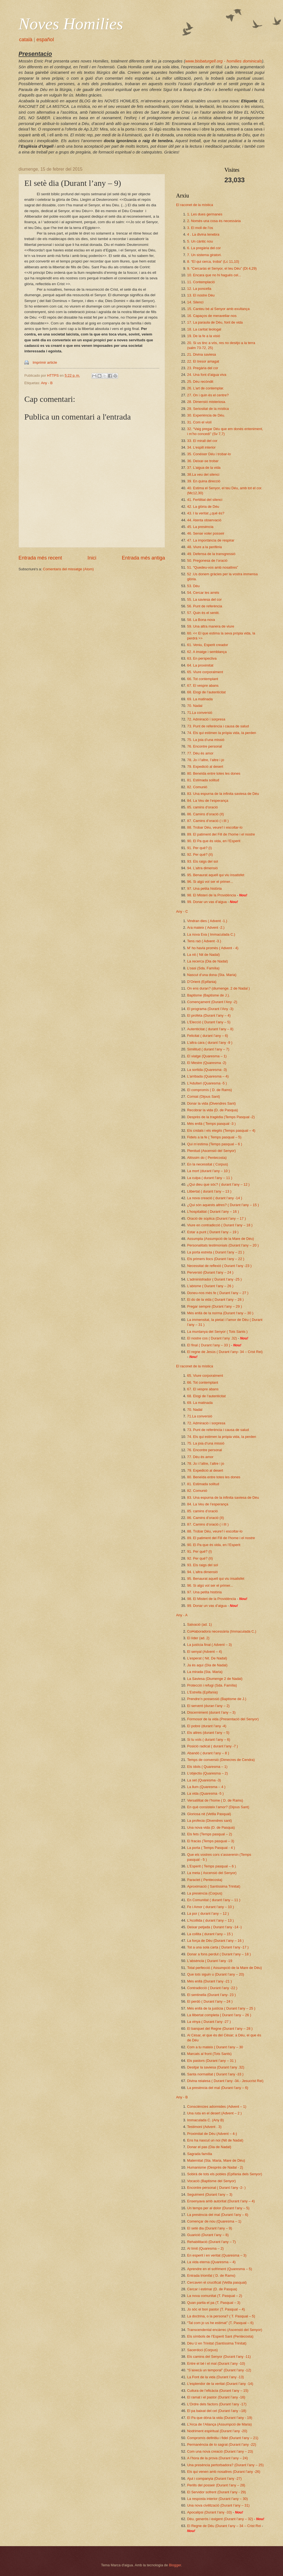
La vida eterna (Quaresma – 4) (211, 2262)
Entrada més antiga (143, 558)
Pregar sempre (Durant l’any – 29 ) (214, 1306)
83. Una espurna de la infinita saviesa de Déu (223, 794)
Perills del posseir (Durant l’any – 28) (216, 2485)
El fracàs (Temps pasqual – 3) (210, 1841)
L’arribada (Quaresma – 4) (208, 1076)
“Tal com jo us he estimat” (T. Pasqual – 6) (220, 2323)
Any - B (47, 383)
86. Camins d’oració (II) (205, 814)
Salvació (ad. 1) (199, 1624)
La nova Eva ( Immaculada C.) (211, 934)
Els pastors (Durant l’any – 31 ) (211, 2061)
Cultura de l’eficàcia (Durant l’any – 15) (217, 2390)
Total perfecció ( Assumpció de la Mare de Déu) (224, 1968)
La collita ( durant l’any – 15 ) (210, 1934)
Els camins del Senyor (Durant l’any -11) (219, 2356)
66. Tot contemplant (202, 679)
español (45, 39)
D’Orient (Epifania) (201, 982)
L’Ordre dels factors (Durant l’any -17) (217, 2404)
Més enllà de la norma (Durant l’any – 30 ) (220, 1313)
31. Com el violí (199, 422)
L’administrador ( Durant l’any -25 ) (214, 1279)
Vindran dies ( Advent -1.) (207, 921)
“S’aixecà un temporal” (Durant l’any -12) (219, 2370)
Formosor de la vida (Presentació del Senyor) (223, 1719)
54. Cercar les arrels (203, 592)
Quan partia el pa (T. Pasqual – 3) (213, 2303)
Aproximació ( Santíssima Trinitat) (213, 1886)
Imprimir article (45, 362)
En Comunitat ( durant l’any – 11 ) (213, 1900)
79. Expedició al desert (205, 766)
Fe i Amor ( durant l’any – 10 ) (210, 1907)
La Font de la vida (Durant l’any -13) (215, 2377)
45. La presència (200, 527)
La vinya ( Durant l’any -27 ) (209, 2022)
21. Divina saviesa (201, 354)
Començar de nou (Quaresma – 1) (214, 2221)
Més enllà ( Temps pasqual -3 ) (211, 1124)
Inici (91, 558)
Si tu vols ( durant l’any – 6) (208, 1739)
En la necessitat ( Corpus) (207, 1164)
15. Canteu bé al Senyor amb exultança (218, 309)
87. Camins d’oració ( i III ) (208, 821)
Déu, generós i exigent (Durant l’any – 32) (220, 2519)
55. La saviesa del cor (204, 599)
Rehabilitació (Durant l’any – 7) (211, 2242)
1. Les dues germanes (204, 214)
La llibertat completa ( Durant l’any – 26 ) (219, 2015)
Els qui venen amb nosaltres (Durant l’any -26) (223, 2472)
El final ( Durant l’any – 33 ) (208, 1345)
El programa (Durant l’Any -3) (210, 1009)
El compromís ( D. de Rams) (209, 1090)
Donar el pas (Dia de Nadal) (209, 2147)
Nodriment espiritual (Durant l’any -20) (217, 2431)
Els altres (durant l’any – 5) (208, 1733)
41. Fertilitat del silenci (204, 500)
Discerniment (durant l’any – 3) (211, 1712)
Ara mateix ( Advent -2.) (205, 927)
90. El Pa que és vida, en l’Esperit (213, 841)
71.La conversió (199, 713)
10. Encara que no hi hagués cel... (214, 275)
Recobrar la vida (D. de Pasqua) (212, 1110)
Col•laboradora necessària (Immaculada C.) (221, 1631)
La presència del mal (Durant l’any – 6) (217, 2088)
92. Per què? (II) (200, 854)
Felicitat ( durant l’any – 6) (207, 1036)
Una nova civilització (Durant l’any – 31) (218, 2505)
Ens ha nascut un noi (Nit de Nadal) (215, 2140)
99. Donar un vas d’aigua (207, 902)
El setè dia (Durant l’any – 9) (209, 2228)
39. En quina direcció (203, 481)
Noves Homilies (71, 24)
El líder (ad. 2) (198, 1638)
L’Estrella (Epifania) (202, 1692)
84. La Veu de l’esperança (207, 800)
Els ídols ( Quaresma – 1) (207, 1767)
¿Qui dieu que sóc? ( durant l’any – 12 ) (218, 1184)
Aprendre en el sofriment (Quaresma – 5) (219, 2269)
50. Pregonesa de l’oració (207, 560)
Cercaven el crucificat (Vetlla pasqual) (217, 2282)
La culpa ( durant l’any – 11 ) (209, 1178)
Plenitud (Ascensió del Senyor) (211, 1151)
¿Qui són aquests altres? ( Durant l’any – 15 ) (223, 1205)
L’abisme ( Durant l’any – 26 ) (210, 1286)
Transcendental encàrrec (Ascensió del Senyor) (224, 2330)
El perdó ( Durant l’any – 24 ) (210, 2001)
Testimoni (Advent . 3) (204, 2127)
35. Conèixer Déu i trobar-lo (209, 454)
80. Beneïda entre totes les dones (213, 773)
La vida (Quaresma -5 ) (205, 1793)
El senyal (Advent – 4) (204, 1651)
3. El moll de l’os (200, 228)
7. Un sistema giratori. (204, 255)
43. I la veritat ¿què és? (205, 513)
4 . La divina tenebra (203, 234)
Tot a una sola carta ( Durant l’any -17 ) (218, 1947)
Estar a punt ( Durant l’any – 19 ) (213, 1232)
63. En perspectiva (202, 658)
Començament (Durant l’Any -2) (212, 1002)
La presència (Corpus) (204, 1893)
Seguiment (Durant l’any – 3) (209, 2194)
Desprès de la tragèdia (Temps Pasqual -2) (221, 1117)
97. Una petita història (204, 888)
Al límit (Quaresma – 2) (205, 2248)
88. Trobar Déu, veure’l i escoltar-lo (214, 827)
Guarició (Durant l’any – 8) (208, 2235)
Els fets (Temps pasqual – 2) (209, 1834)
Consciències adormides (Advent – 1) (216, 2106)
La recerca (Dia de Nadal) (207, 961)
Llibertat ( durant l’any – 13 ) (209, 1191)
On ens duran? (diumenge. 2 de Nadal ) (218, 988)
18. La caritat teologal (204, 329)
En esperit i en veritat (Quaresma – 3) (217, 2255)
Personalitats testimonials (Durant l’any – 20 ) (223, 1245)
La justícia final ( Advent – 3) (209, 1645)
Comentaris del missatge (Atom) (68, 569)
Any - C (182, 911)
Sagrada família (199, 2154)
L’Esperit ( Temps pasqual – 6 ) (211, 1866)
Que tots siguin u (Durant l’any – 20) (215, 1974)
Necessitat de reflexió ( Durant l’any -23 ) (219, 1266)
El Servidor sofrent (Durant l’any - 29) (216, 2492)
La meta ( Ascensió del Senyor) (212, 1873)
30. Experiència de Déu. (206, 415)
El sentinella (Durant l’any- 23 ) (211, 1995)
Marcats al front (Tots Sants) (209, 2054)
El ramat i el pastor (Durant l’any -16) (216, 2397)
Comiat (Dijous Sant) (203, 1096)
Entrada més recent (40, 558)
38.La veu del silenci (203, 474)
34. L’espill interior (201, 447)
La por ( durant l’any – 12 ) (208, 1913)
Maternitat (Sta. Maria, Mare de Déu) (216, 2160)
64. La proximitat (200, 665)
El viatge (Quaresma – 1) (207, 1056)
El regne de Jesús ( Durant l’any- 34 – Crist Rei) (225, 1352)
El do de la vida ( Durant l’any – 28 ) (215, 1299)
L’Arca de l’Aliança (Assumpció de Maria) (219, 2424)
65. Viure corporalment (205, 672)
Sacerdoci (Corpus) (202, 2350)
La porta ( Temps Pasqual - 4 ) (211, 1848)
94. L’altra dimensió (202, 868)
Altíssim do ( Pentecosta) (207, 1158)
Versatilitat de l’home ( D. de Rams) (215, 1800)
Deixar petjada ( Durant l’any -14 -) (214, 1927)
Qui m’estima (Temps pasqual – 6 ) (214, 1144)
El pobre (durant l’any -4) (206, 1726)
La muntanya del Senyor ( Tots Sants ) (217, 1331)
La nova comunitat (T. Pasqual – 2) (214, 2296)
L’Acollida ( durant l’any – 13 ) (210, 1920)
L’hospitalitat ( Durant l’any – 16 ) (213, 1211)
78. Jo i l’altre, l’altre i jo (205, 760)
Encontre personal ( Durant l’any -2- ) (216, 2187)
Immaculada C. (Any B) (205, 2120)
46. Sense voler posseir (205, 533)
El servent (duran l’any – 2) (208, 1706)
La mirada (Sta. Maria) (204, 1672)
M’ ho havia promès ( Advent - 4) (213, 948)
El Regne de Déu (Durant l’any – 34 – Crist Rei (224, 2526)
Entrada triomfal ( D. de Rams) (211, 2275)
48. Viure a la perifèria (204, 547)
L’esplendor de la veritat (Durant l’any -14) (220, 2384)
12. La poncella (199, 289)
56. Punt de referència (204, 606)
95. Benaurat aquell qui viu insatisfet (215, 875)
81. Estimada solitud (203, 780)
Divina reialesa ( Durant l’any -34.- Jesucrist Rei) (225, 2081)
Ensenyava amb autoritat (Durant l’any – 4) (221, 2201)
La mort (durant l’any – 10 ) (208, 1171)
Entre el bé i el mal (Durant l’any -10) (216, 2363)
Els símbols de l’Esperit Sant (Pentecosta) (220, 2336)
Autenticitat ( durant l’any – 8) (210, 1029)
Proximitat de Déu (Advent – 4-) (212, 2134)
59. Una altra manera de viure (210, 626)
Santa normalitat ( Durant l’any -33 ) (215, 2074)
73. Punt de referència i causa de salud (218, 726)
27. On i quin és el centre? (208, 395)
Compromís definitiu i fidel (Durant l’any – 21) (222, 2438)
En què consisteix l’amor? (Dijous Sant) (218, 1807)
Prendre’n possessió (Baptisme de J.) (216, 1699)
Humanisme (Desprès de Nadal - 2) (215, 2167)
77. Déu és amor (200, 753)
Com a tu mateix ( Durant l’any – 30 (215, 2047)
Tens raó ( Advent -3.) (204, 941)
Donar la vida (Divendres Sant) (211, 1103)
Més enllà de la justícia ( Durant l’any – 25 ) (221, 2008)
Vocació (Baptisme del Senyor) (211, 2181)
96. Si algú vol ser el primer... (210, 882)
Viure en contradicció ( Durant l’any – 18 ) (220, 1225)
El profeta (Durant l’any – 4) (208, 1015)
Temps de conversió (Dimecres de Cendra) (221, 1760)
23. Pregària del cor (202, 368)
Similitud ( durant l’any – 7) (208, 1049)
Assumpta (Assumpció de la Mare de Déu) (220, 1239)
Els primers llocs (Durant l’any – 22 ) (215, 1259)
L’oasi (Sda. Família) (203, 968)
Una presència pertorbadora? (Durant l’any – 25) (225, 2465)
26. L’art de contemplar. (205, 388)
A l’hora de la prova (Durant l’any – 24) (217, 2458)
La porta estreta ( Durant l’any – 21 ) (215, 1252)
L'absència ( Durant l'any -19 (209, 1961)
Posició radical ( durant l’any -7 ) (212, 1746)
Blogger (175, 2565)
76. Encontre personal (204, 746)
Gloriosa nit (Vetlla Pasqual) (209, 1814)
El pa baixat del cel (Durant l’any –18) (216, 2411)
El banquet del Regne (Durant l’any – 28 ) (220, 2028)
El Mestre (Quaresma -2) (206, 1063)
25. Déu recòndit (200, 381)
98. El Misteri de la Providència (211, 895)
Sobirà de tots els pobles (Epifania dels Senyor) (224, 2174)
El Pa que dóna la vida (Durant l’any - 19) (219, 2418)
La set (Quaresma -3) (204, 1780)
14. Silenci (195, 302)
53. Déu (193, 586)
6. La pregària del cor (204, 248)
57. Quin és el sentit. (203, 613)
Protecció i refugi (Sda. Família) (212, 1685)
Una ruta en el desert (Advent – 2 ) (214, 2113)
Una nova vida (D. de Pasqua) (211, 1827)
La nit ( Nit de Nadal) (203, 955)
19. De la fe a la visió (203, 336)
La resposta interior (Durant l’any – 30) (217, 2499)
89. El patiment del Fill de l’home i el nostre (221, 834)
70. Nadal (194, 706)
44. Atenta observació (204, 520)
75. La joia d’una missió (205, 740)
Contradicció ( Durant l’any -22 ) (212, 1988)
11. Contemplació (201, 282)
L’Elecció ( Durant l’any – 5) (208, 1022)
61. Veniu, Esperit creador (207, 645)
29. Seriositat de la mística (208, 409)
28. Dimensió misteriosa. (206, 402)
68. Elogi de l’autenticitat (206, 692)
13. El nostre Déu (200, 295)
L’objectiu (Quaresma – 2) (207, 1773)
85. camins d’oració (202, 807)
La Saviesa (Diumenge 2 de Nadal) (214, 1679)
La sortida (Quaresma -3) (207, 1070)
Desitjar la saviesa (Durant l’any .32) (215, 2067)
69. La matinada (200, 699)
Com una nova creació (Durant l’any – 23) (220, 2451)
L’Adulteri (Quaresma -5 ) (207, 1083)
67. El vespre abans (203, 685)
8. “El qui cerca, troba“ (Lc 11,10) (213, 261)
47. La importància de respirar (210, 540)
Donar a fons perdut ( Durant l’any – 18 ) (219, 1954)
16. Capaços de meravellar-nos (212, 316)
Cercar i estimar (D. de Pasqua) (212, 2289)
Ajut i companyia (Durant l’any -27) (214, 2478)
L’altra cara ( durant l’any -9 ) (209, 1042)
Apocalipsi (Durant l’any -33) (209, 2512)
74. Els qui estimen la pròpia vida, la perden (221, 733)
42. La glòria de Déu (203, 506)
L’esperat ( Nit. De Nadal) (207, 1658)
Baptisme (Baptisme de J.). (208, 995)
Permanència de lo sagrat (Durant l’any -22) (221, 2444)
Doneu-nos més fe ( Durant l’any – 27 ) (217, 1293)
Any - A (182, 1615)
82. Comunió (197, 787)
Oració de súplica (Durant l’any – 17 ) (216, 1218)
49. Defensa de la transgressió (211, 554)
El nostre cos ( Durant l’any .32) (212, 1338)
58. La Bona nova (201, 620)
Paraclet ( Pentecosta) (204, 1880)
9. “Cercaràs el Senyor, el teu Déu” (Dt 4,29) (222, 268)
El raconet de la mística (194, 205)
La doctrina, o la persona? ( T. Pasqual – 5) (221, 2316)
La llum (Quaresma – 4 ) (206, 1787)
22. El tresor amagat (203, 361)
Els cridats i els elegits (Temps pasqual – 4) (221, 1130)
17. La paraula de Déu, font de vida (215, 322)
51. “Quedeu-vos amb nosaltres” (212, 567)
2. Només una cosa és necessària (214, 221)
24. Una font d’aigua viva (206, 375)
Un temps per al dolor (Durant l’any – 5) (218, 2208)
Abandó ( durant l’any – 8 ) (208, 1753)
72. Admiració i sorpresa (206, 719)
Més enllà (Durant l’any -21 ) (209, 1981)
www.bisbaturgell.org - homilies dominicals (223, 61)
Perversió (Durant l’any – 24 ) (210, 1272)
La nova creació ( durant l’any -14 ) (214, 1198)
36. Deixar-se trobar (203, 461)
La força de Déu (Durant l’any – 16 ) (215, 1940)
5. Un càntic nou (200, 241)
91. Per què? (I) (199, 848)
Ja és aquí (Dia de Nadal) (207, 1665)
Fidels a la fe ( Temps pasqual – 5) (214, 1137)
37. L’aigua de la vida (204, 467)
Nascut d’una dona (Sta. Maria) (211, 975)
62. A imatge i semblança (207, 652)
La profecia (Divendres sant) (209, 1820)
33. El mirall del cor (202, 441)
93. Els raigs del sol (202, 861)
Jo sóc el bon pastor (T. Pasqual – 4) (216, 2309)
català (25, 39)
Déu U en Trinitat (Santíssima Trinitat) (217, 2343)
